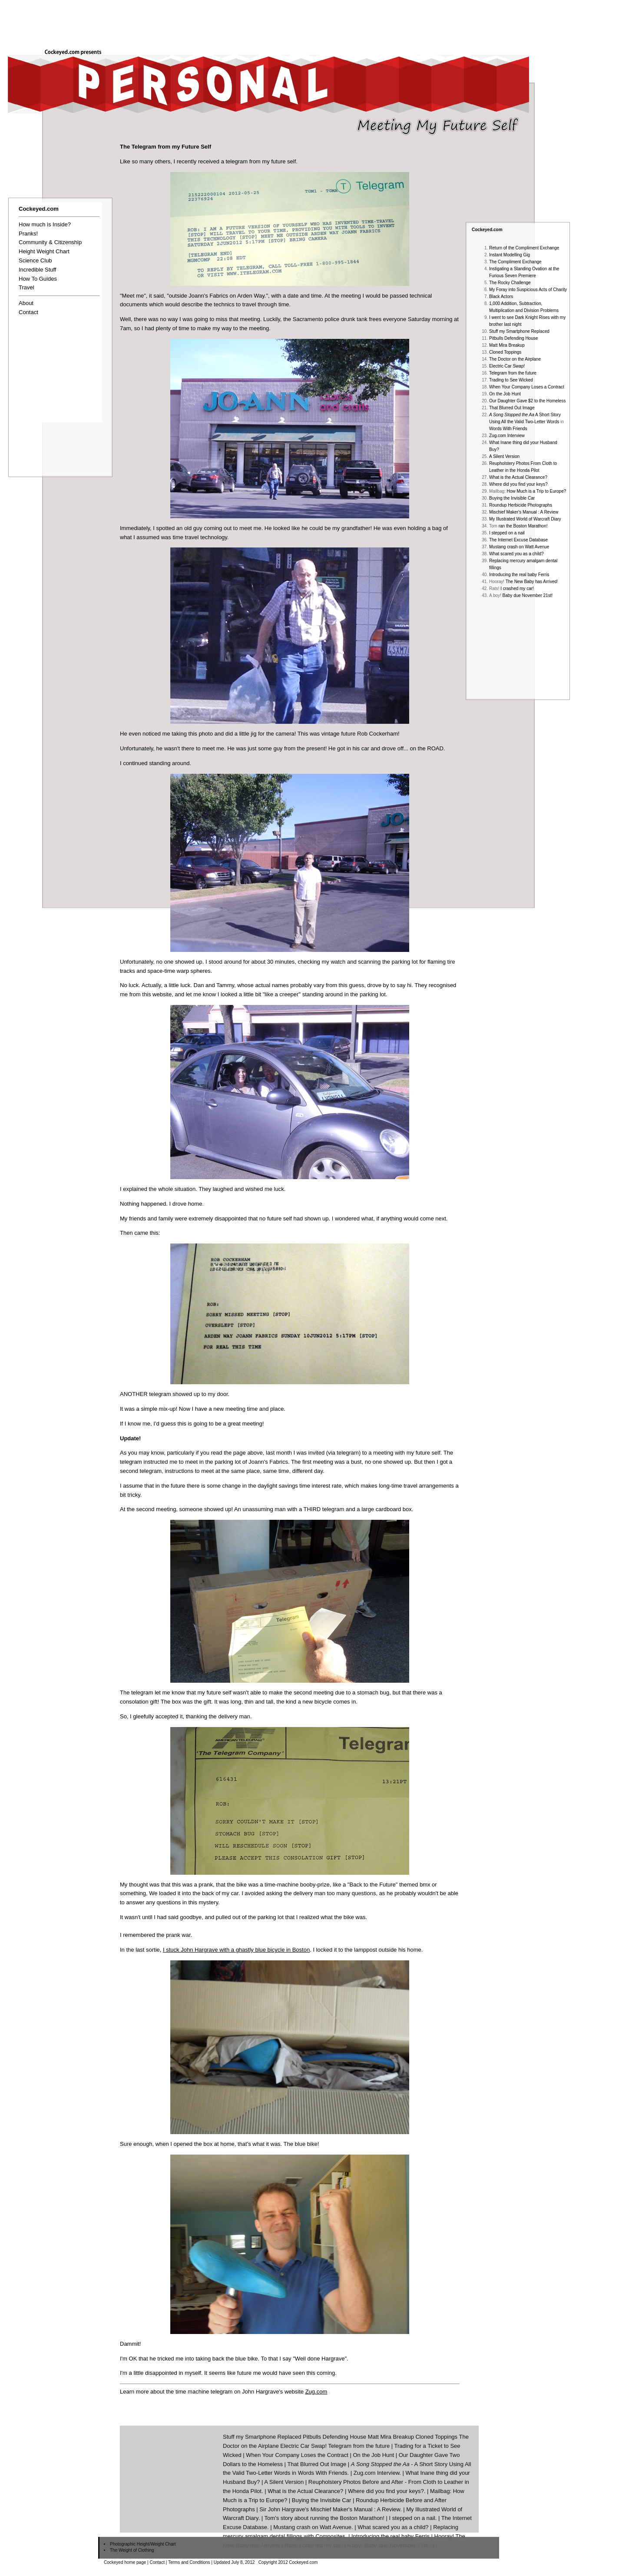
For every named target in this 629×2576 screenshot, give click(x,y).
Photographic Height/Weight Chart (143, 2544)
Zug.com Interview (507, 435)
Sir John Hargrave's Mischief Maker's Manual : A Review (329, 2509)
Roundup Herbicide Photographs (520, 505)
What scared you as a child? (516, 553)
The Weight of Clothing (132, 2550)
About (26, 303)
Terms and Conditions (189, 2562)
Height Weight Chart (44, 251)
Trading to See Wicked (511, 380)
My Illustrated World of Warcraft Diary (525, 519)
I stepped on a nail (507, 532)
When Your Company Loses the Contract (297, 2455)
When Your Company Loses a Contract (526, 387)
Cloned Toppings (505, 352)
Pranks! (28, 233)
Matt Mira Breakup (507, 345)
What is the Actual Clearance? (518, 477)
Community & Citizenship (50, 242)
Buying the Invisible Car (512, 498)
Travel (26, 287)
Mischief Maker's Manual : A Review (523, 512)
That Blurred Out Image (512, 407)
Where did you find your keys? (518, 484)
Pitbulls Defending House (513, 338)
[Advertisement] (471, 20)
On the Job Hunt (505, 393)
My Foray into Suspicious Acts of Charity (528, 289)
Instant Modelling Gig (509, 254)
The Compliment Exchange (515, 261)
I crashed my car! (517, 588)
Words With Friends (508, 428)
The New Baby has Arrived (531, 581)
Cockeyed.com (487, 229)
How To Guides (38, 278)
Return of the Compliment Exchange (524, 247)
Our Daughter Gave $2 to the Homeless (527, 400)
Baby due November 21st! (528, 595)
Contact (28, 312)
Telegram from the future (512, 373)
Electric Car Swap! (507, 366)
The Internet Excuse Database (518, 539)
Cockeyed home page (125, 2562)
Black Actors (501, 296)
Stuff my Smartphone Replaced (519, 331)
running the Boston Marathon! (347, 2518)
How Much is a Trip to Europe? (536, 491)
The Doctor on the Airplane (515, 359)
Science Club (35, 260)
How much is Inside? (45, 224)
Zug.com (316, 2391)
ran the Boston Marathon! (523, 526)
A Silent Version (504, 456)
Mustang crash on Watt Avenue (519, 546)
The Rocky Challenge (510, 282)
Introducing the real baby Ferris (519, 574)
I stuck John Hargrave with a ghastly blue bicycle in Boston (236, 1949)
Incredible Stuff (37, 269)
